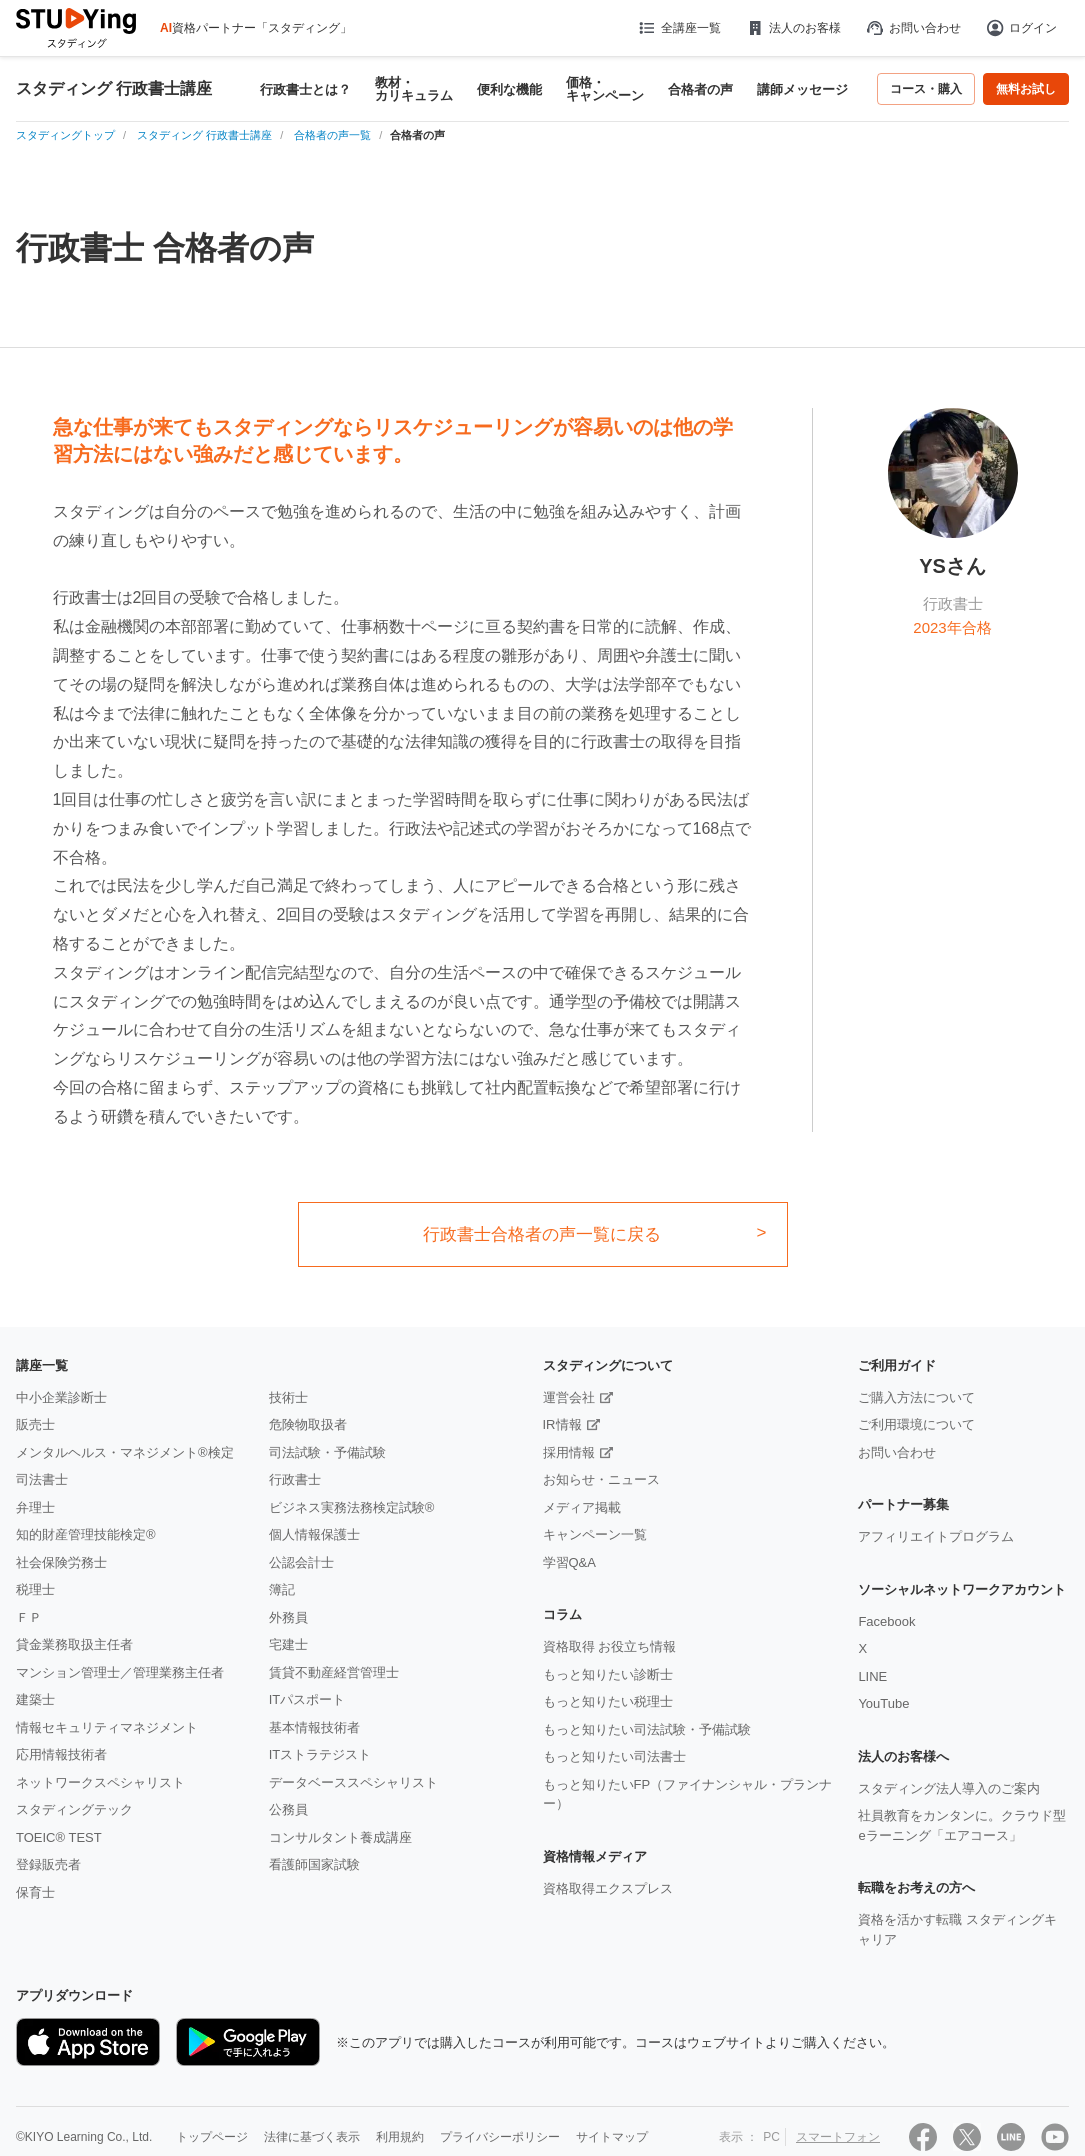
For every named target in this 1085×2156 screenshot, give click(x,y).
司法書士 (42, 1479)
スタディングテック (74, 1809)
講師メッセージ (802, 89)
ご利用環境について (916, 1424)
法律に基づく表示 (312, 2137)
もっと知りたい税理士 (608, 1701)
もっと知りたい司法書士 (614, 1756)
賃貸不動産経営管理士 (334, 1672)
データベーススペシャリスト (353, 1782)
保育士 (35, 1892)
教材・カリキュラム (414, 89)
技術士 (288, 1397)
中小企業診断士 (61, 1397)
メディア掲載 (582, 1507)
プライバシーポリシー (500, 2137)
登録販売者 (48, 1864)
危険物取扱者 (308, 1424)
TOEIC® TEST (59, 1837)
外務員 (288, 1617)
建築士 (35, 1699)
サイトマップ (612, 2137)
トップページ (212, 2137)
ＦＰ (29, 1617)
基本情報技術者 (314, 1727)
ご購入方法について (916, 1397)
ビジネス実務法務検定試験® (352, 1507)
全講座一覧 (678, 28)
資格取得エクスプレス (608, 1888)
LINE (872, 1676)
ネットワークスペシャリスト (100, 1782)
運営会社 (569, 1397)
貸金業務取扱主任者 (74, 1644)
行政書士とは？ (305, 89)
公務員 (288, 1809)
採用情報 (569, 1452)
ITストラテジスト (320, 1754)
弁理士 (35, 1507)
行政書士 (295, 1479)
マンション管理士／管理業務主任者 (120, 1672)
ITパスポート (307, 1699)
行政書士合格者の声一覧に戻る (542, 1234)
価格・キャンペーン (605, 89)
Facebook (886, 1621)
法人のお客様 (793, 28)
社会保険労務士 (61, 1562)
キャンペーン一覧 (595, 1534)
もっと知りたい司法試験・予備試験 (647, 1729)
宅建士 (288, 1644)
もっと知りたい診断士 (608, 1674)
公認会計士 (301, 1562)
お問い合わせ (913, 28)
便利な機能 (509, 89)
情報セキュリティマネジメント (107, 1727)
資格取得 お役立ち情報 (610, 1646)
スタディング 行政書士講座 (114, 89)
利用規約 (400, 2137)
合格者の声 (700, 89)
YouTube (883, 1703)
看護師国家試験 (314, 1864)
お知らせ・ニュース (601, 1479)
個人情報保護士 (314, 1534)
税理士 (35, 1589)
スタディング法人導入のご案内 (949, 1788)
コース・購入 (926, 89)
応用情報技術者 (61, 1754)
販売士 (35, 1424)
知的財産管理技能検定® (86, 1534)
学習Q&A (569, 1562)
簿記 (282, 1589)
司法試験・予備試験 (327, 1452)
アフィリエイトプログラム (936, 1536)
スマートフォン (838, 2137)
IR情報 (562, 1424)
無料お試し (1026, 89)
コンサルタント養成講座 (340, 1837)
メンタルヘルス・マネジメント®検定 (125, 1452)
